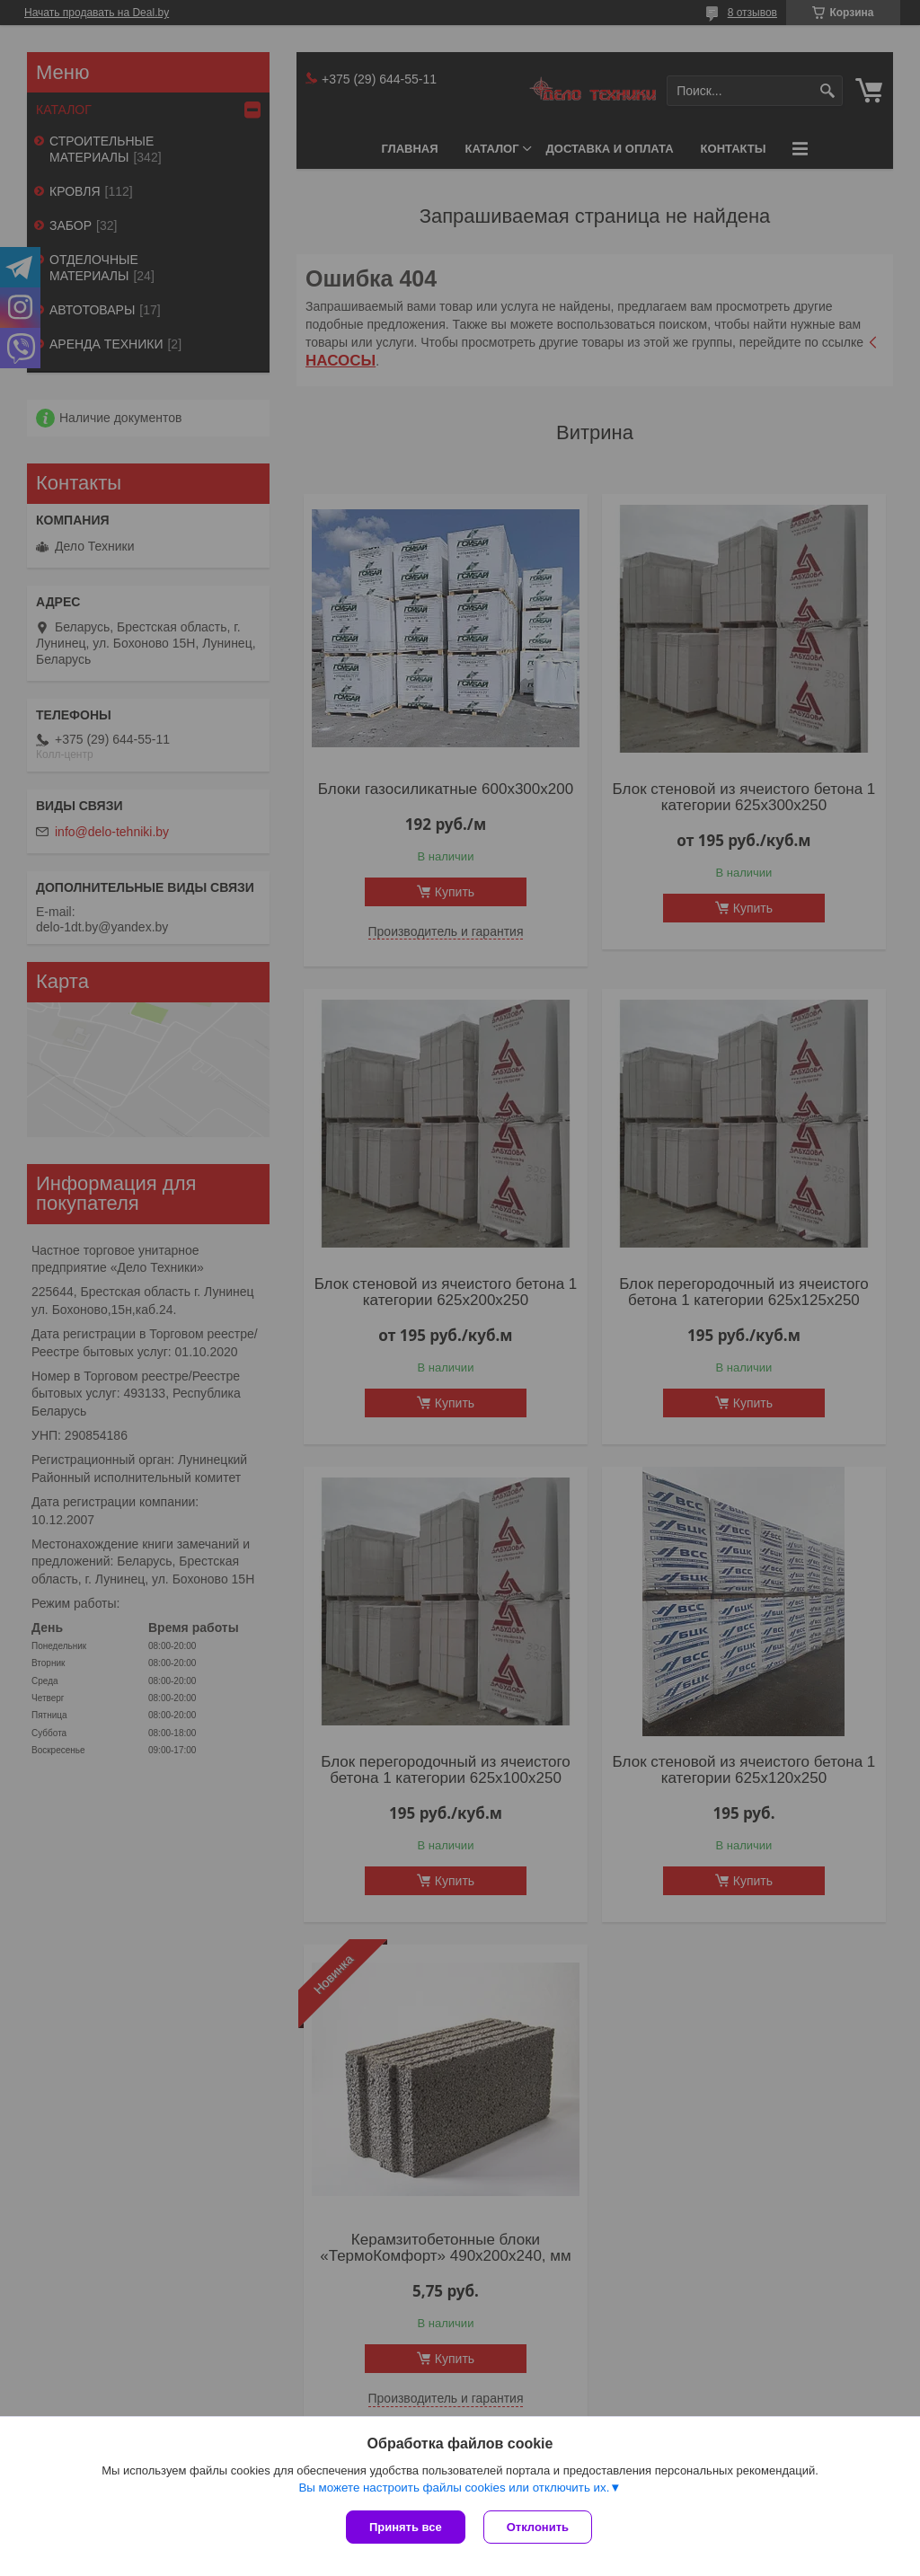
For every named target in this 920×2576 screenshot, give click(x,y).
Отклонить (538, 2527)
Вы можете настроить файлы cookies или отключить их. (453, 2487)
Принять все (405, 2527)
